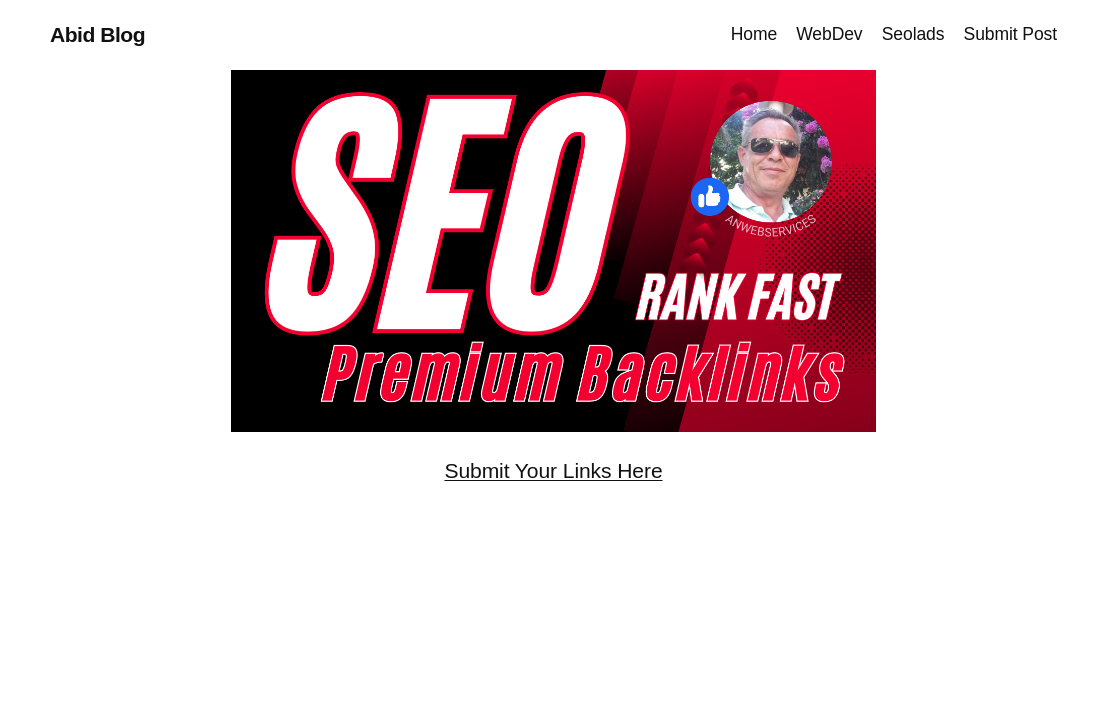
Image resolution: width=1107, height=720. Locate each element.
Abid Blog (97, 34)
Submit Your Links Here (553, 470)
